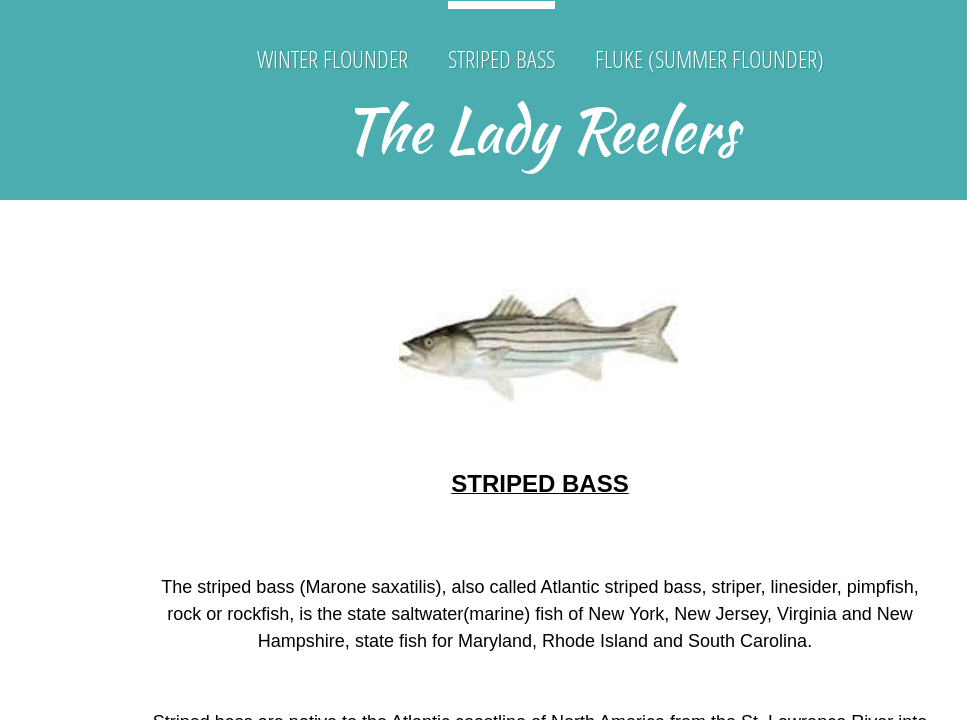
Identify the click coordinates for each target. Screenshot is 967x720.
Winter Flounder (332, 58)
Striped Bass (501, 58)
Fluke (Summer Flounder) (709, 58)
